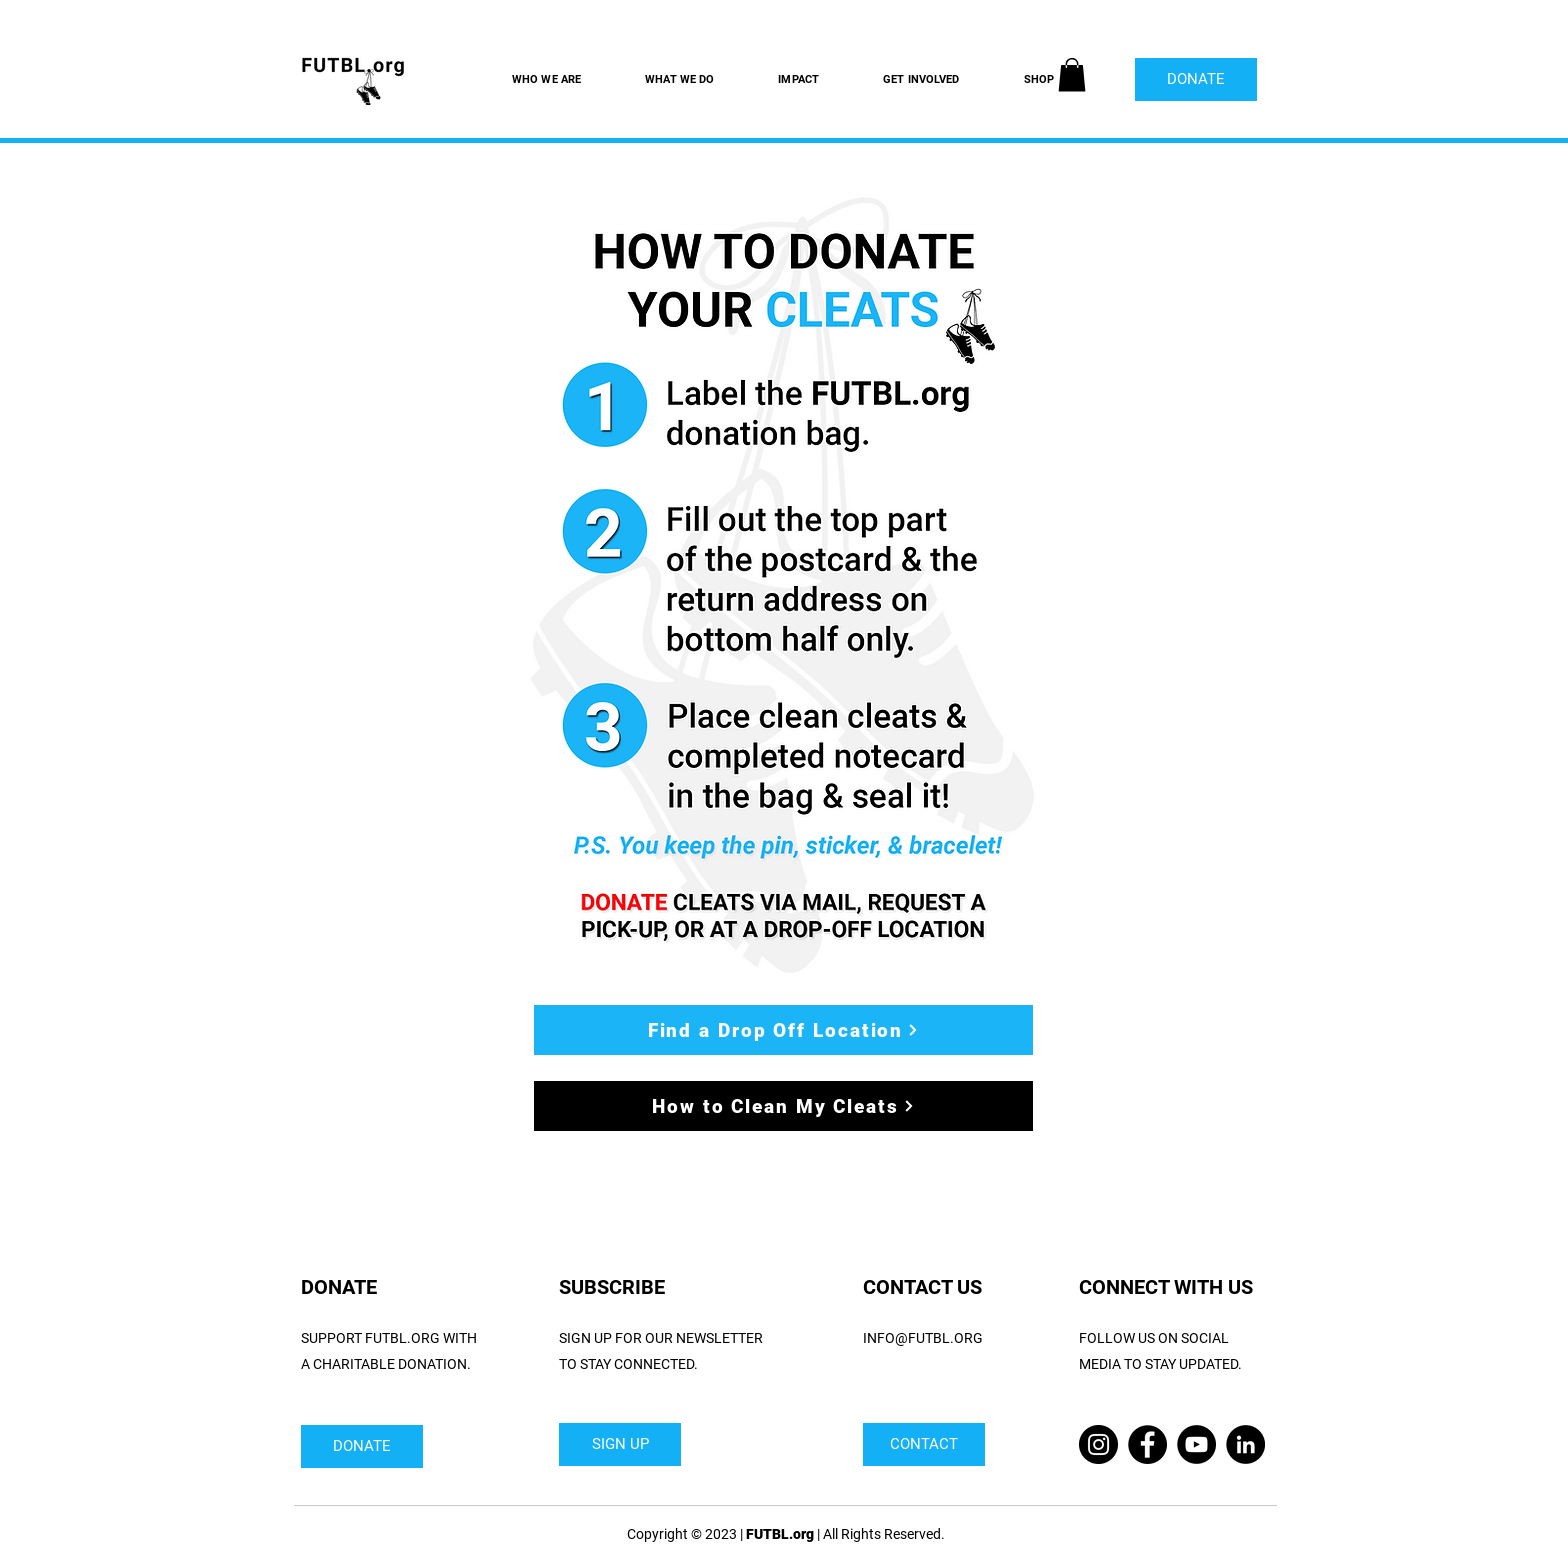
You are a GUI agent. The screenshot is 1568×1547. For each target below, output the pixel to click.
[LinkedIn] (1245, 1444)
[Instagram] (1098, 1444)
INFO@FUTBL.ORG (923, 1338)
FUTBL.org (780, 1534)
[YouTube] (1196, 1444)
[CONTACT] (924, 1444)
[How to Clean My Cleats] (783, 1106)
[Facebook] (1147, 1444)
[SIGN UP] (620, 1444)
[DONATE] (1196, 79)
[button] (1072, 74)
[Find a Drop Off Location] (783, 1030)
